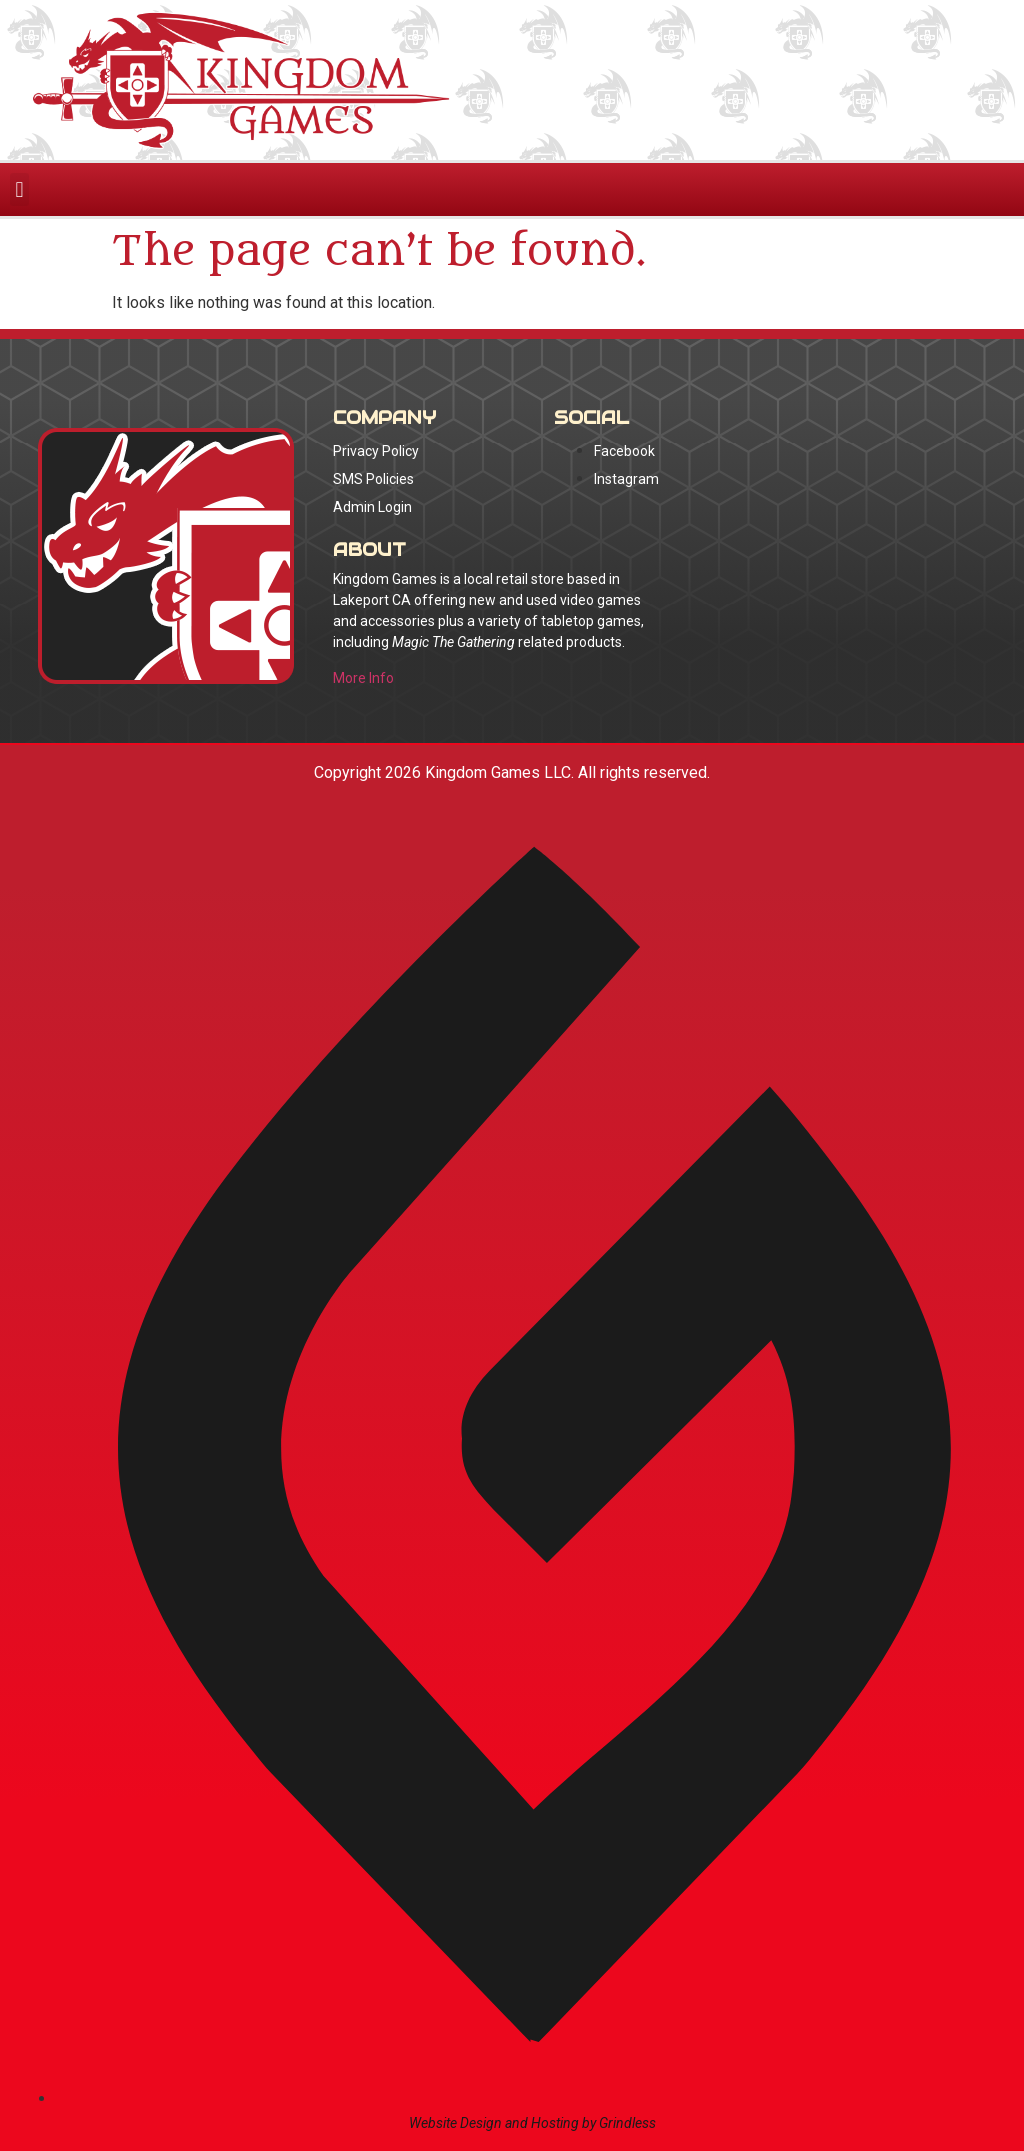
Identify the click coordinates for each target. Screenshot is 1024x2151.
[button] (19, 189)
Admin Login (372, 507)
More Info (363, 678)
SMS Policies (373, 479)
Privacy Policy (376, 451)
